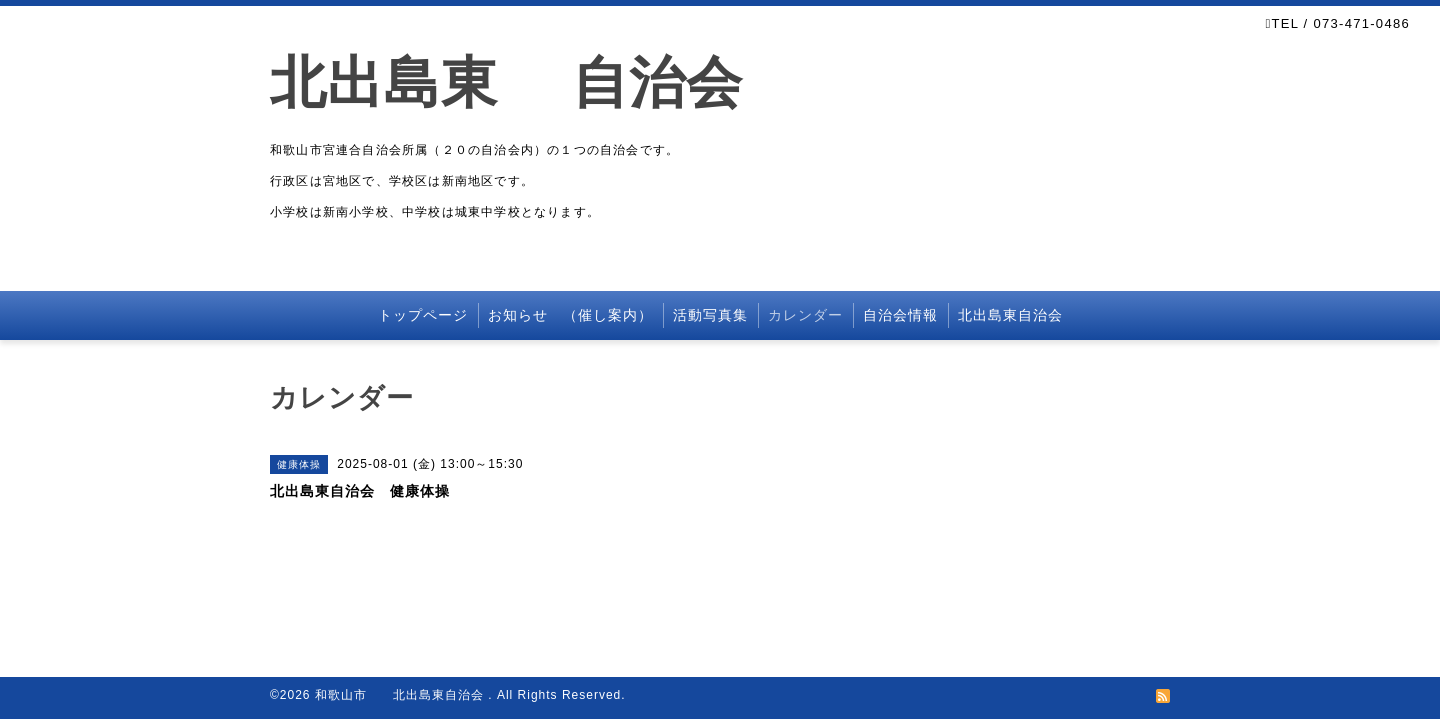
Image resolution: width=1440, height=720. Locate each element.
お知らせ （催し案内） (570, 315)
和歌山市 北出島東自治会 (401, 695)
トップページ (423, 315)
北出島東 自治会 (535, 82)
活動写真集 (710, 315)
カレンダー (805, 315)
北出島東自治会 (1010, 315)
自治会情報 (900, 315)
